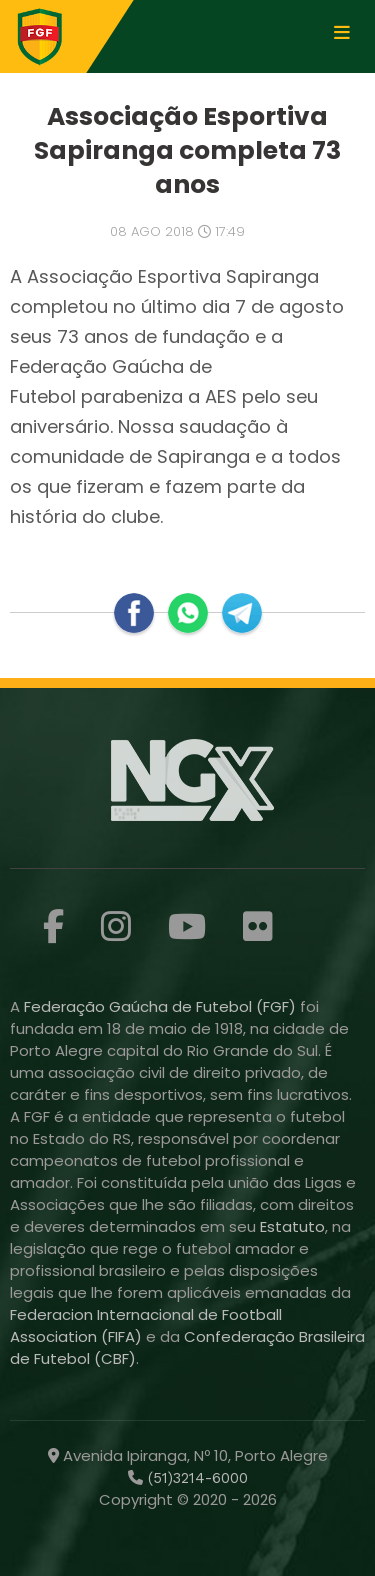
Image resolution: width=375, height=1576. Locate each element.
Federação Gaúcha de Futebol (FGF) (162, 1006)
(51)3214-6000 (195, 1478)
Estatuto (292, 1226)
